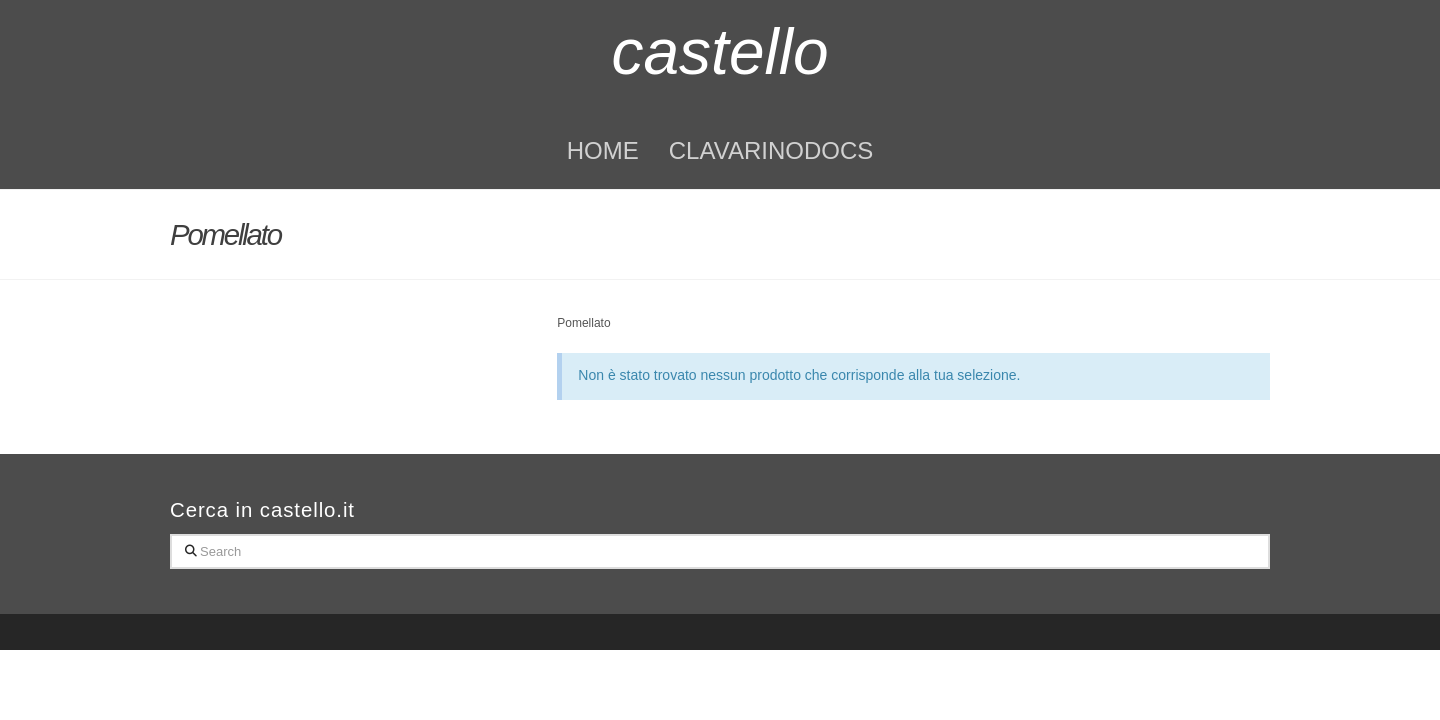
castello (720, 52)
